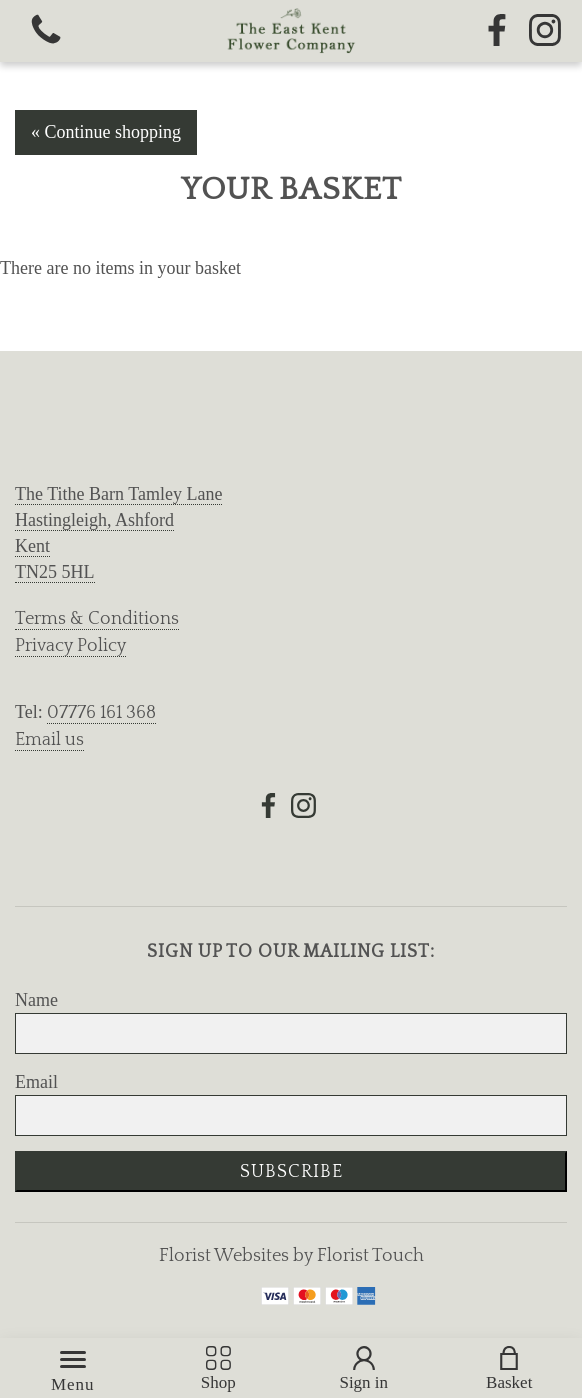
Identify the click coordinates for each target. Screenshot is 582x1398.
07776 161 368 (101, 713)
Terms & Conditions (97, 619)
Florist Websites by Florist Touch (291, 1256)
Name (36, 1000)
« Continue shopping (106, 132)
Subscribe (291, 1172)
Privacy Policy (70, 646)
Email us (49, 740)
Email (36, 1082)
